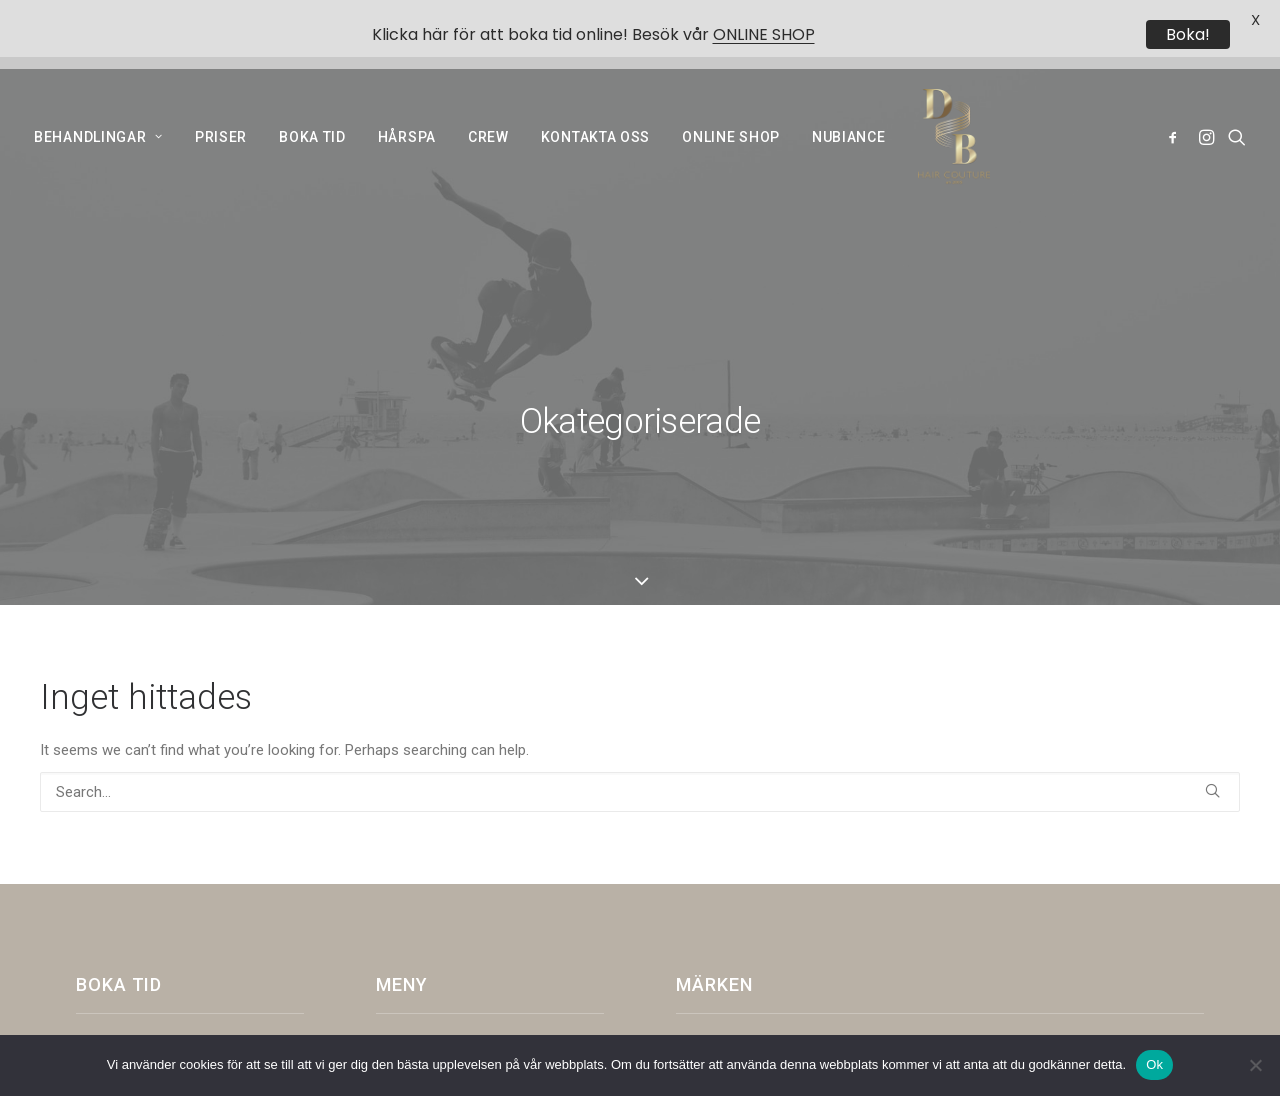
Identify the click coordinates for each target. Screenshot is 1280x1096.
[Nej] (1255, 1065)
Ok (1154, 1064)
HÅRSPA (407, 110)
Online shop (426, 863)
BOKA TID (312, 110)
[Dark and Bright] (948, 110)
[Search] (640, 566)
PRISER (221, 110)
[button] (1176, 110)
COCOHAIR (419, 933)
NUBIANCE (849, 110)
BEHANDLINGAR (98, 110)
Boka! (1188, 34)
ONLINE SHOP (731, 110)
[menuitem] (105, 110)
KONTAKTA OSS (595, 110)
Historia (415, 828)
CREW (488, 110)
